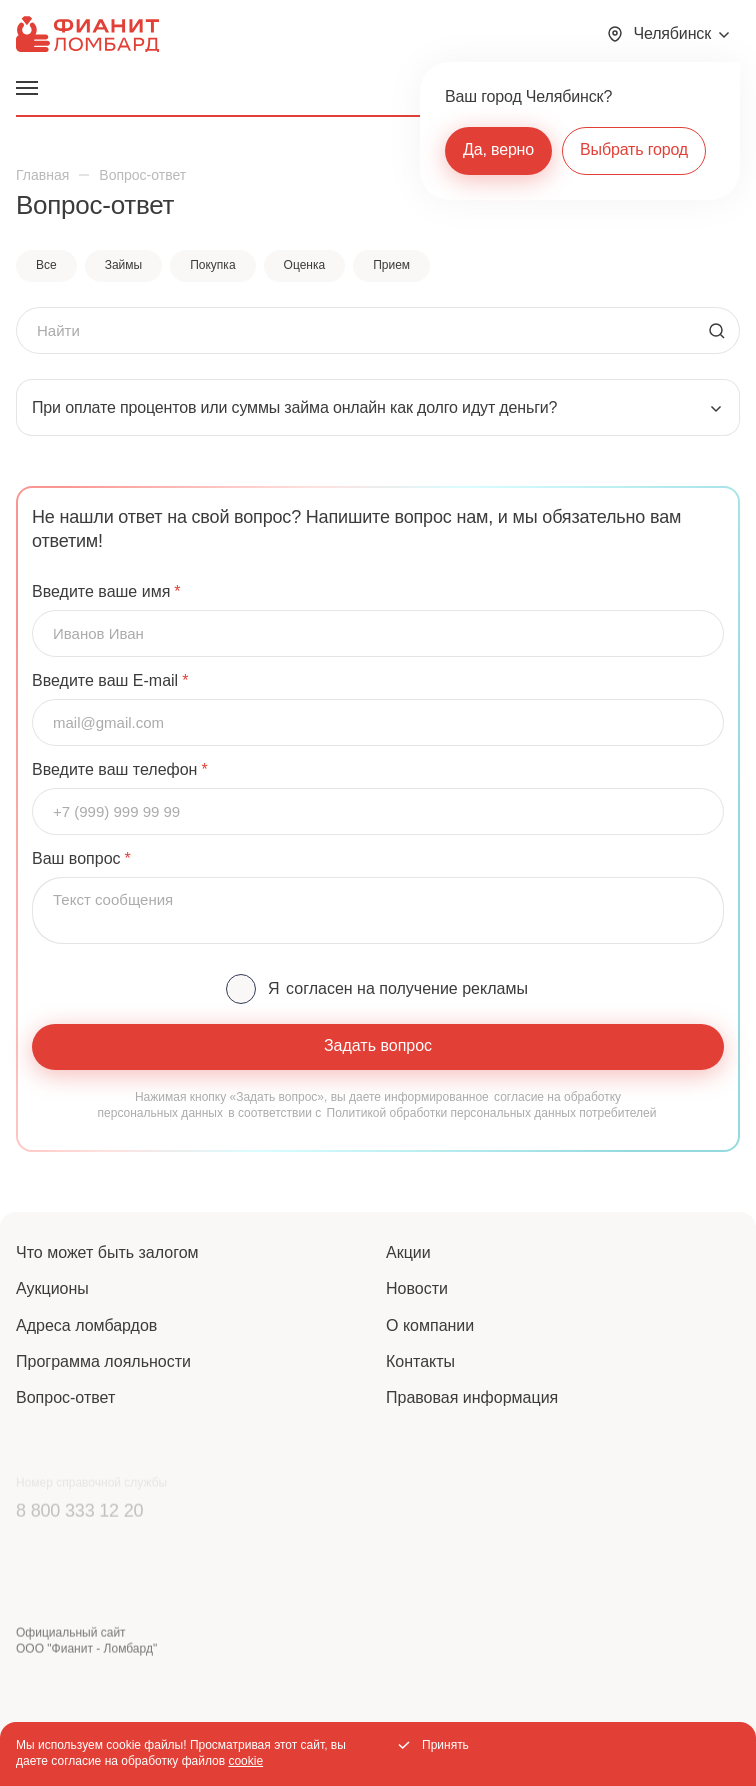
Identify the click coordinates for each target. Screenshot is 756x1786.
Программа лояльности (103, 1361)
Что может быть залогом (107, 1252)
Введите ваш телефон (114, 770)
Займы (124, 265)
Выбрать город (634, 149)
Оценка (305, 265)
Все (46, 265)
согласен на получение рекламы (407, 988)
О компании (430, 1325)
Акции (408, 1252)
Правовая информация (472, 1397)
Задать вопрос (378, 1045)
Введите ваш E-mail (105, 681)
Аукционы (52, 1288)
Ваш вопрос (76, 859)
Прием (391, 265)
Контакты (420, 1361)
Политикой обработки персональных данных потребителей (492, 1113)
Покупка (212, 265)
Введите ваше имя (101, 592)
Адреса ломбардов (86, 1325)
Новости (417, 1288)
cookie (245, 1761)
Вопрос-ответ (65, 1397)
